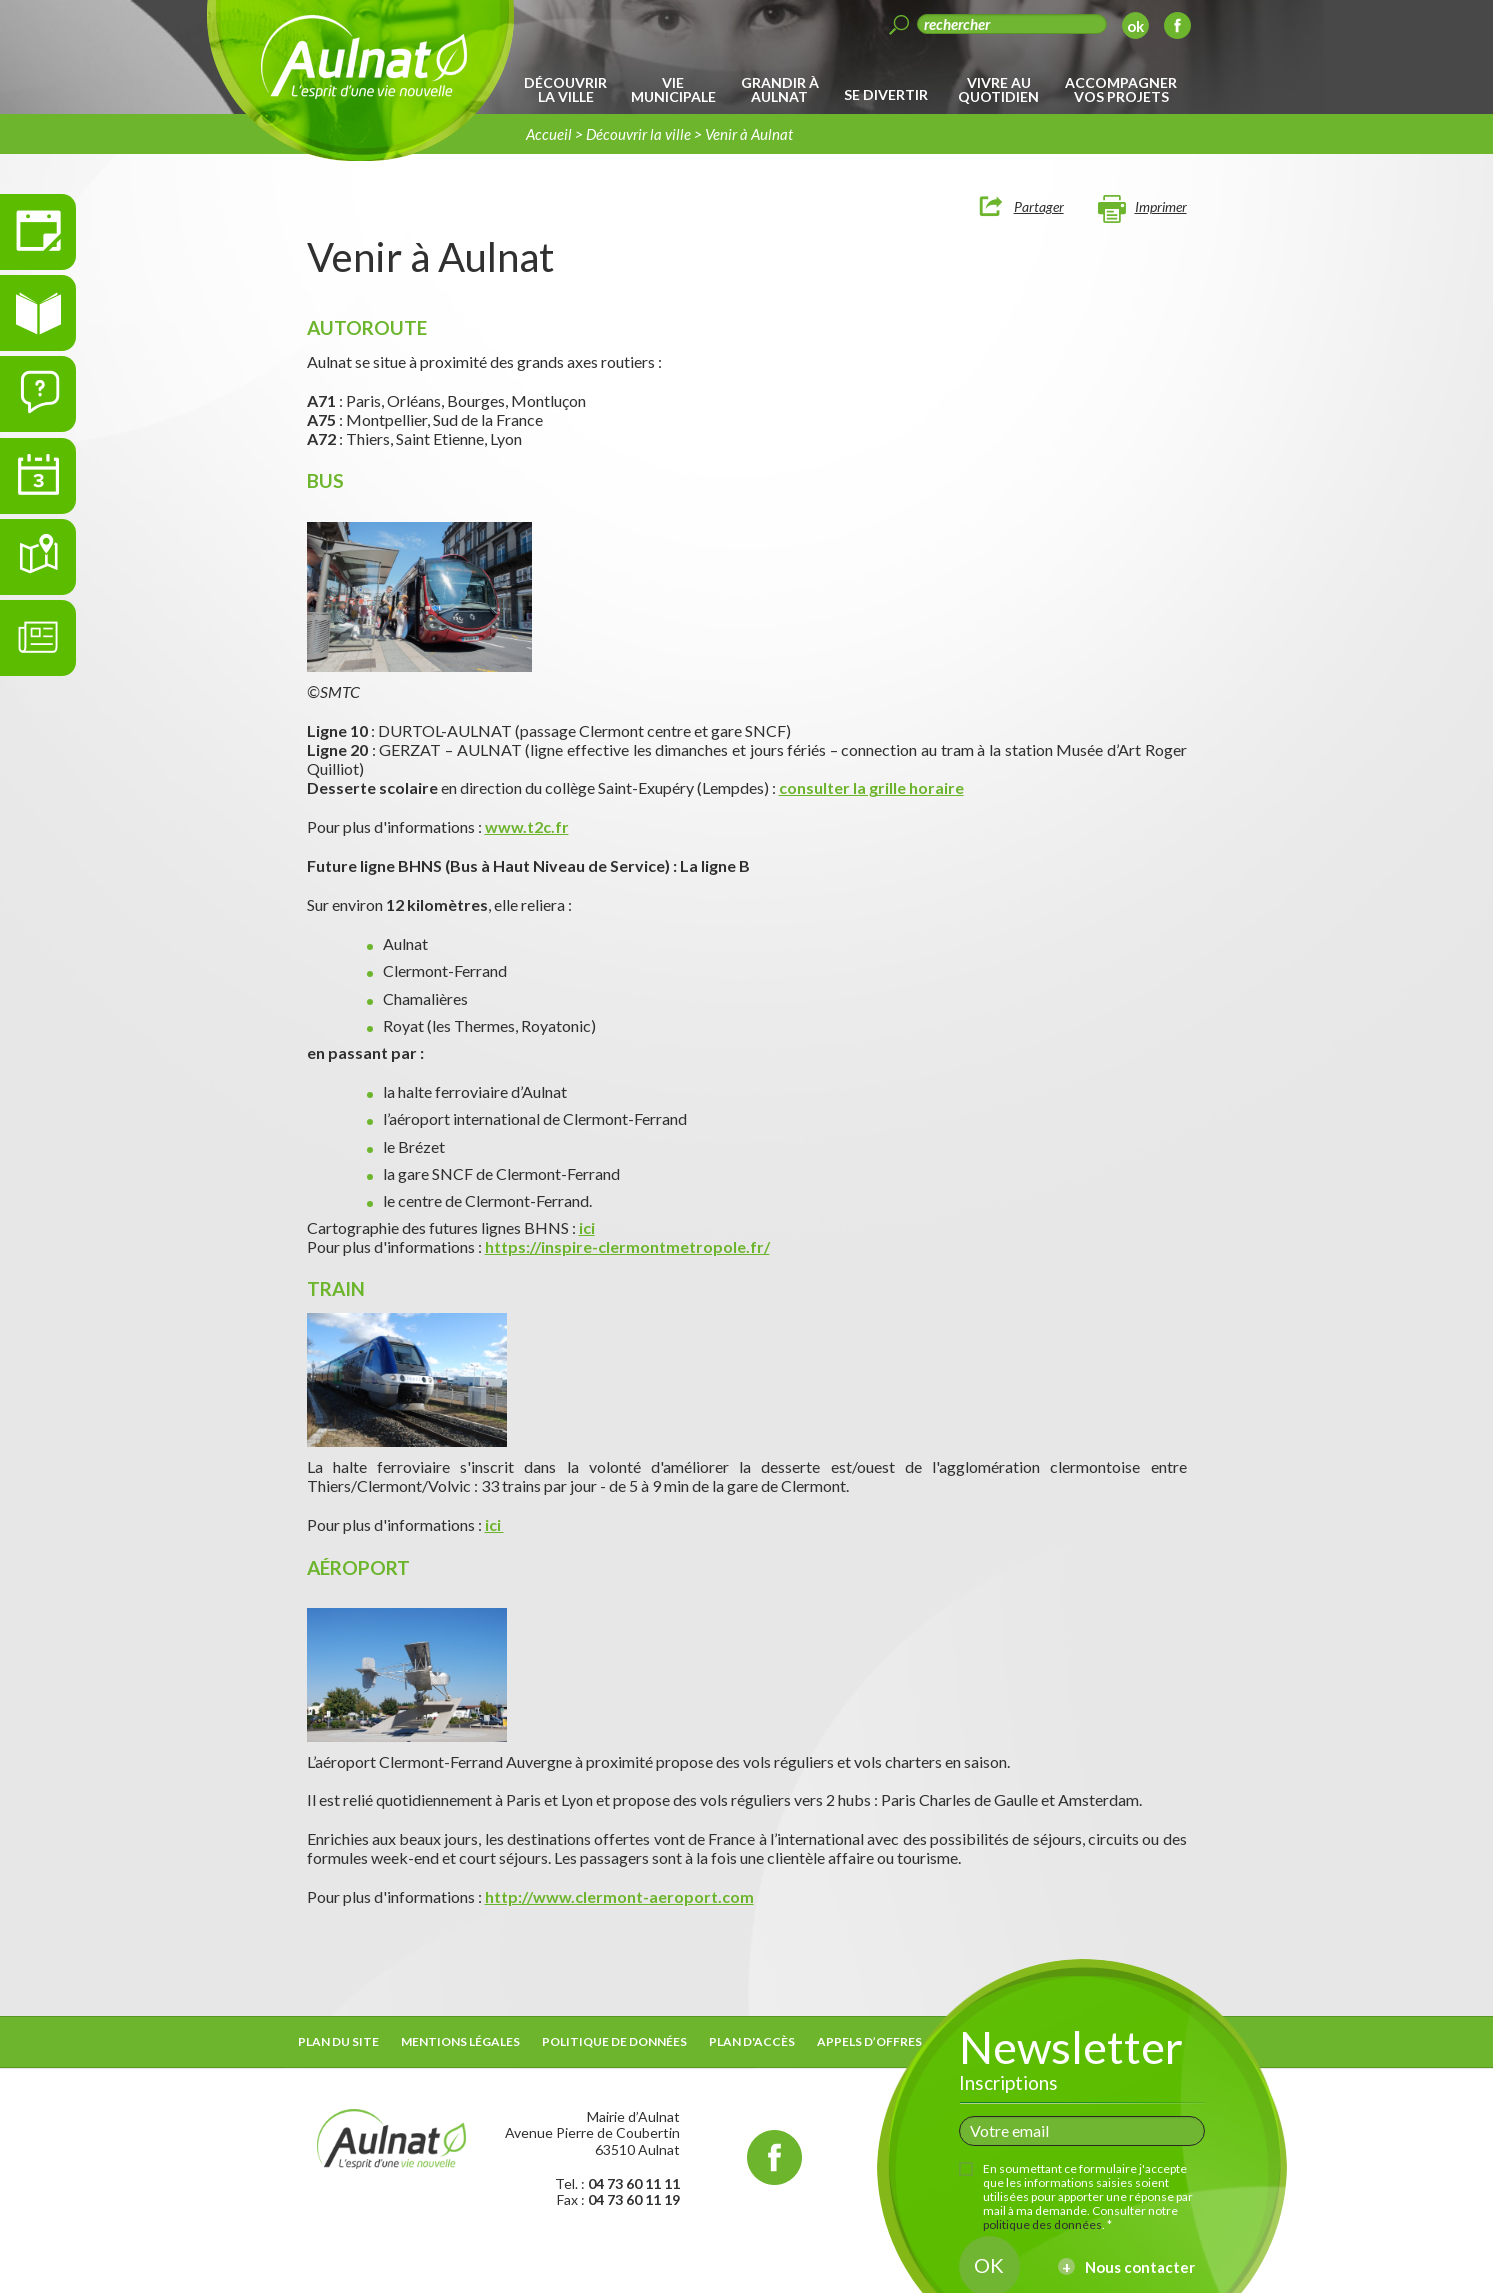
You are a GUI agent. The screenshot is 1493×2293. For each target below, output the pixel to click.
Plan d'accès (752, 2041)
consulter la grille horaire (871, 787)
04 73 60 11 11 (634, 2183)
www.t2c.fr (527, 826)
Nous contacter (1140, 2267)
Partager (1039, 206)
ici (587, 1227)
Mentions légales (460, 2041)
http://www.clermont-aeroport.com (619, 1896)
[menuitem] (569, 90)
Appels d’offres (869, 2041)
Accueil (549, 134)
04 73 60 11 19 (634, 2199)
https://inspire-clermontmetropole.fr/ (627, 1246)
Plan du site (338, 2041)
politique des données (1042, 2224)
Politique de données (614, 2041)
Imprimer (1161, 206)
